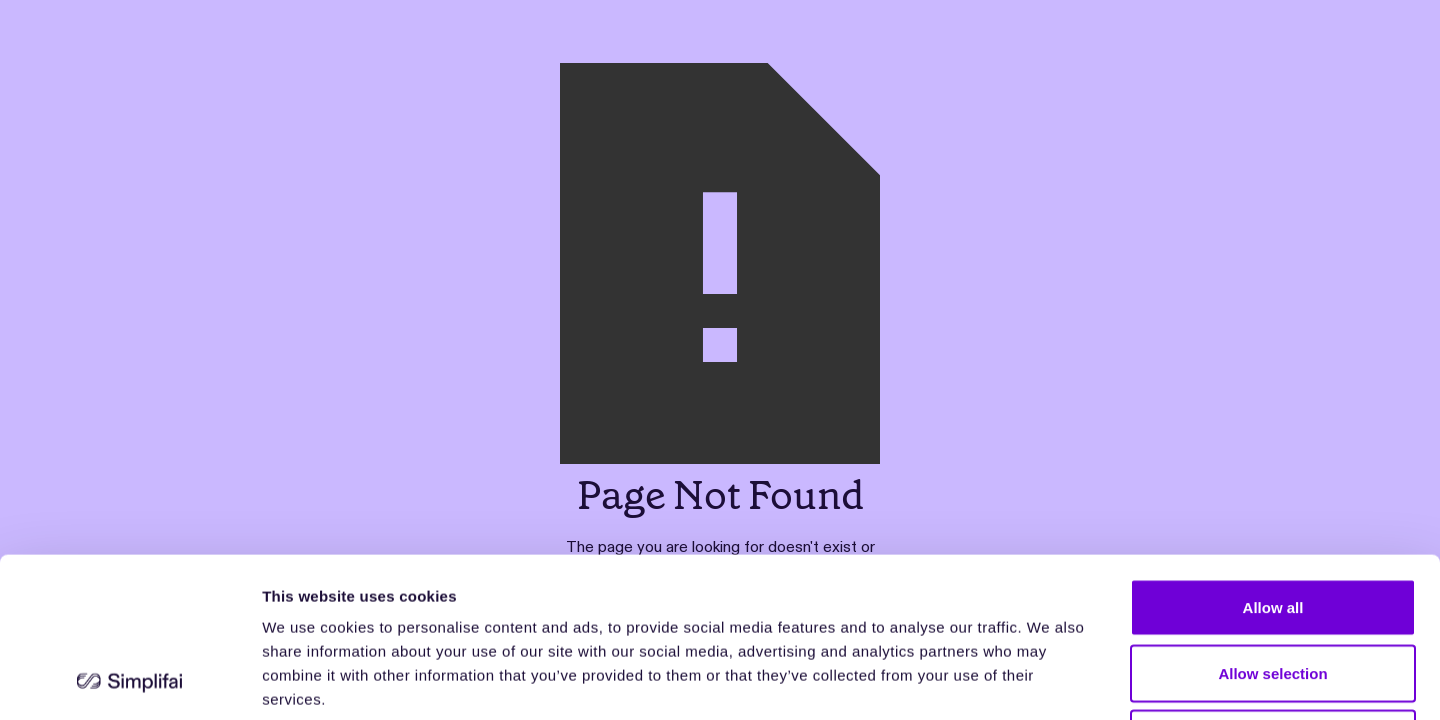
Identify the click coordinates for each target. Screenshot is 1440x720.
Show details (1049, 680)
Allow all (1273, 457)
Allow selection (1272, 523)
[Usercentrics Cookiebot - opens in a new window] (129, 681)
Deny (1273, 588)
